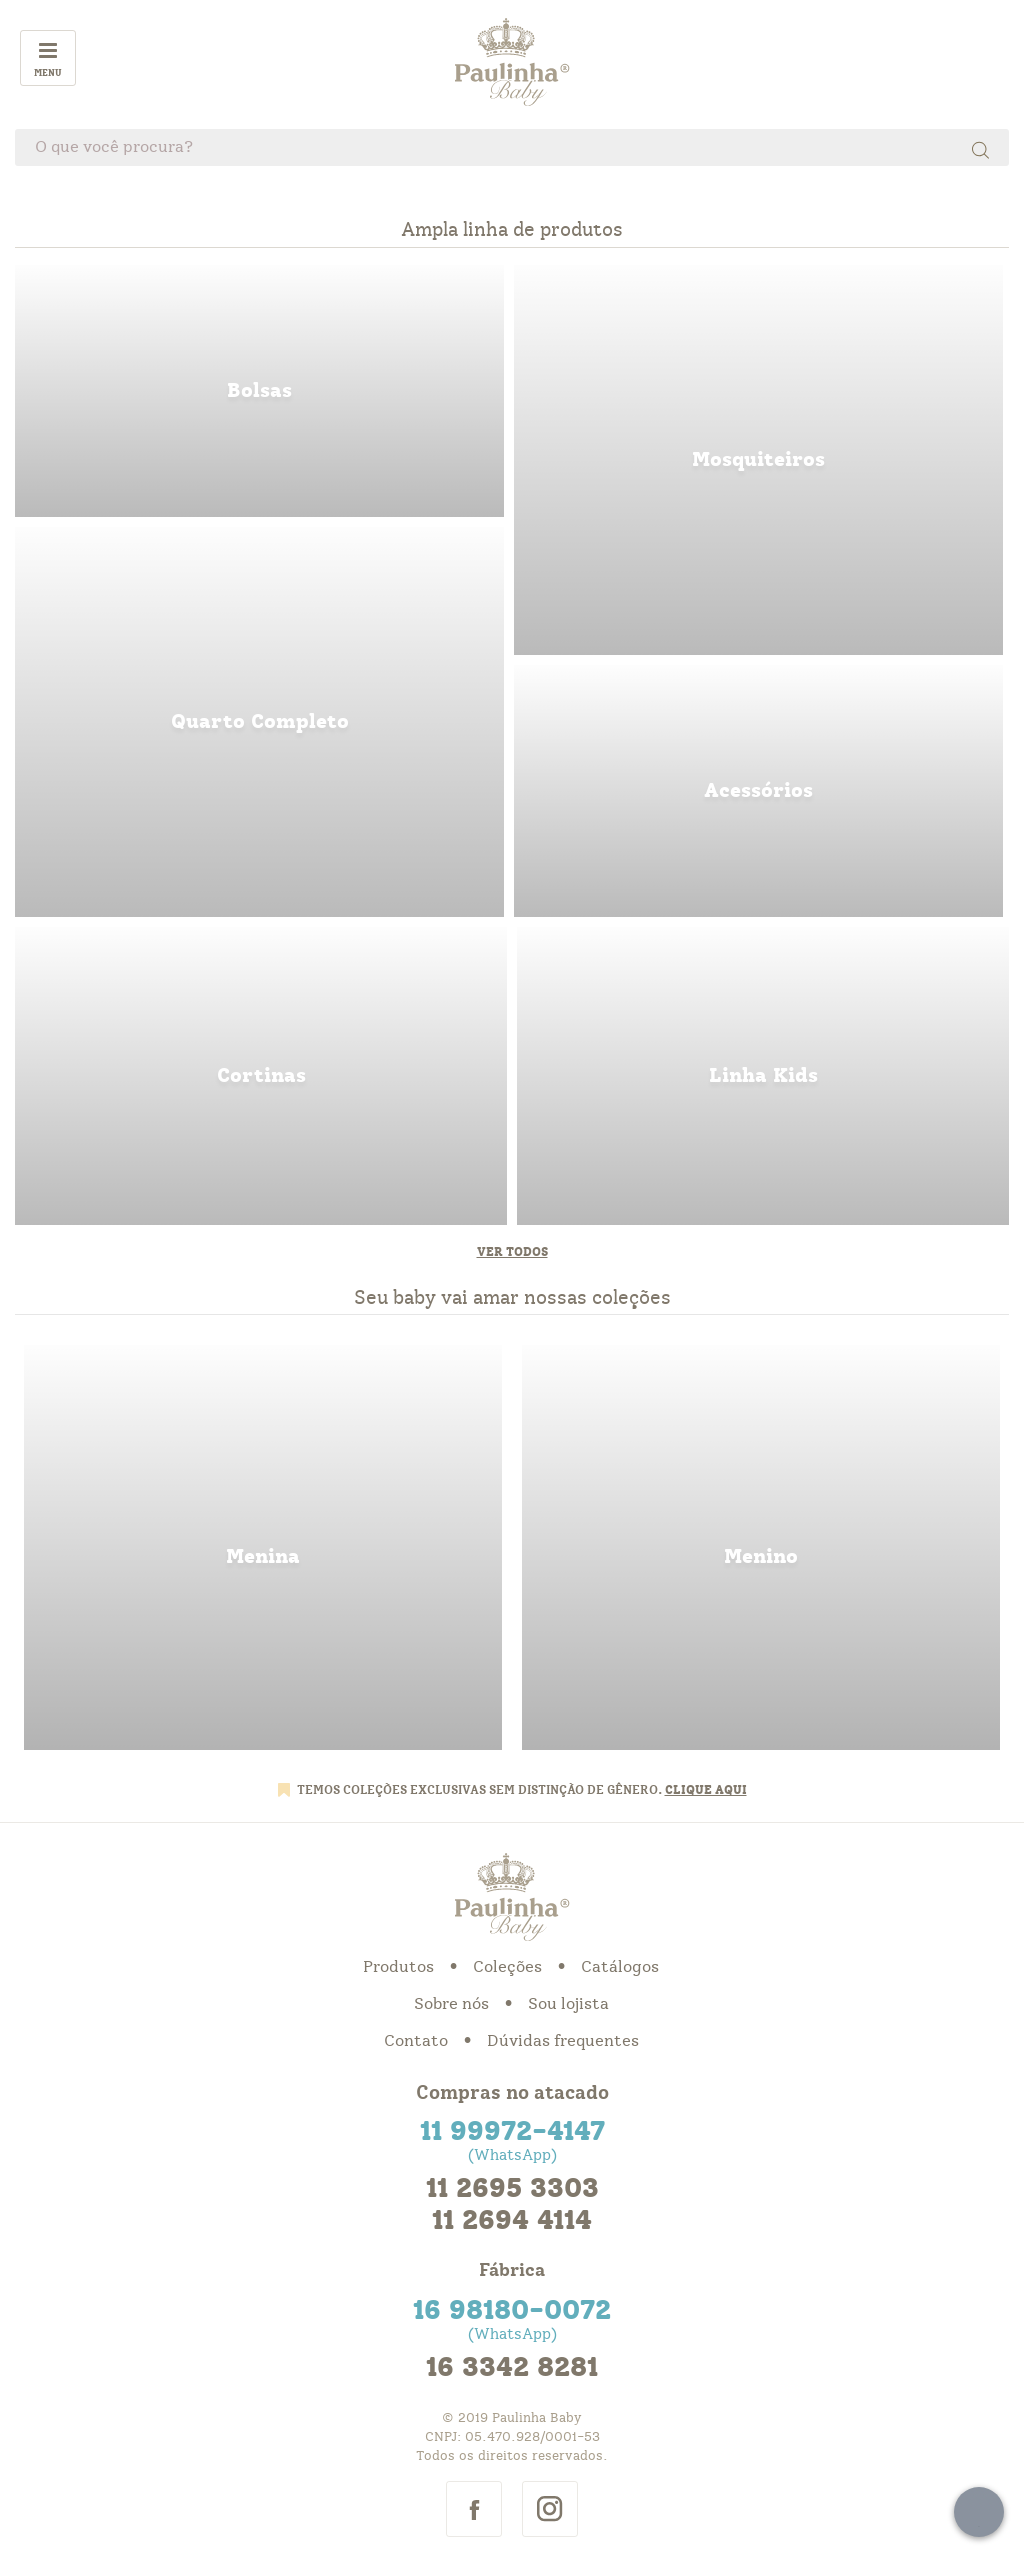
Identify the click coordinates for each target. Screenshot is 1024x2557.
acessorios (758, 791)
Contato (416, 2041)
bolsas (259, 391)
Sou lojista (568, 2004)
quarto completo (259, 722)
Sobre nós (451, 2004)
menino (761, 1547)
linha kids (763, 1076)
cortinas (261, 1076)
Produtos (398, 1967)
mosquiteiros (758, 460)
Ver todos (512, 1252)
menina (263, 1547)
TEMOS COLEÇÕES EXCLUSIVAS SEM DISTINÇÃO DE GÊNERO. (481, 1790)
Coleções (507, 1967)
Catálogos (620, 1967)
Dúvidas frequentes (563, 2041)
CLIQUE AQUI (706, 1790)
